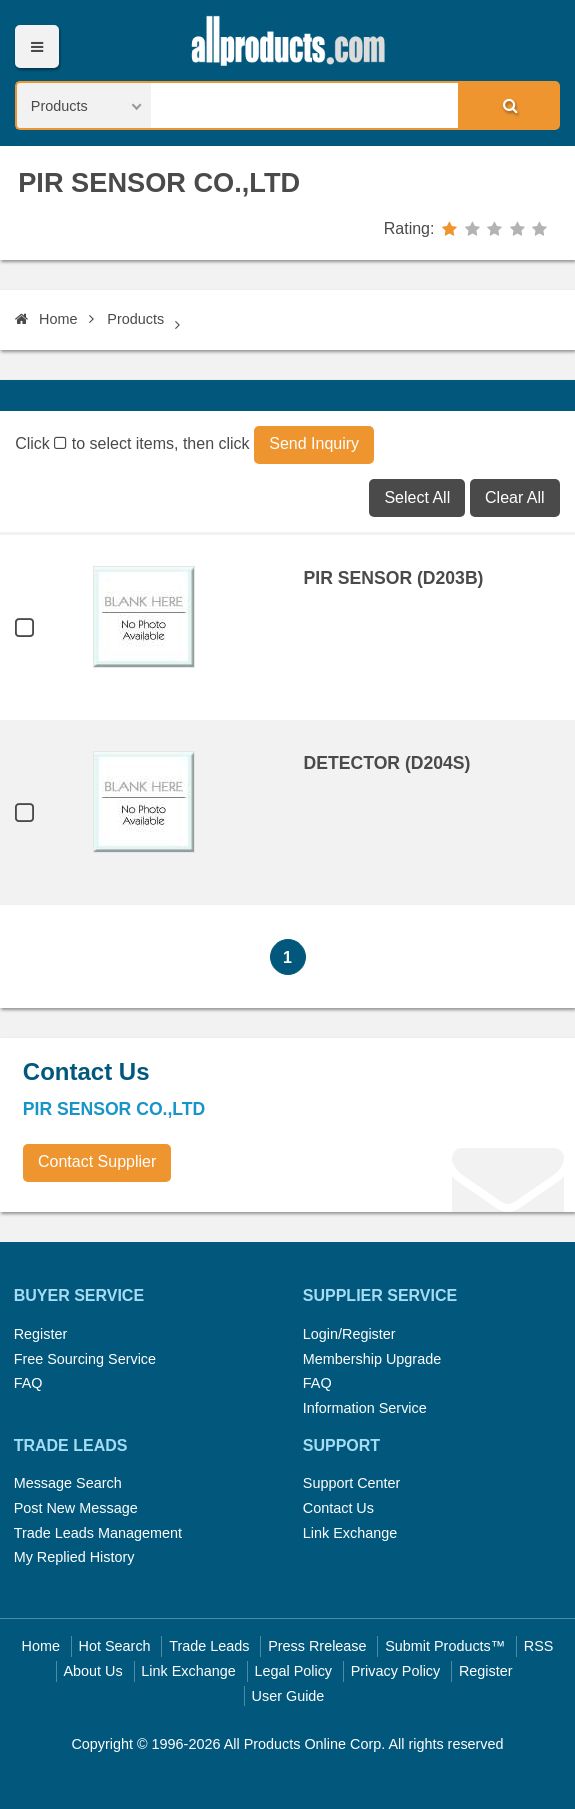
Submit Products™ (445, 1646)
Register (41, 1334)
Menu (36, 46)
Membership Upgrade (372, 1359)
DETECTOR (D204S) (387, 763)
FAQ (28, 1383)
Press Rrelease (317, 1646)
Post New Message (76, 1508)
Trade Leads (209, 1646)
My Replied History (74, 1557)
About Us (93, 1671)
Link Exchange (350, 1533)
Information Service (365, 1408)
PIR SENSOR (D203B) (394, 578)
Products (135, 319)
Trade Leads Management (98, 1533)
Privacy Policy (396, 1671)
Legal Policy (293, 1671)
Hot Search (115, 1646)
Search (508, 105)
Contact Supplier (97, 1161)
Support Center (352, 1483)
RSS (539, 1646)
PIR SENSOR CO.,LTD (159, 182)
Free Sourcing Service (85, 1359)
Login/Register (349, 1334)
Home (46, 319)
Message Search (68, 1483)
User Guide (288, 1696)
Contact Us (338, 1508)
